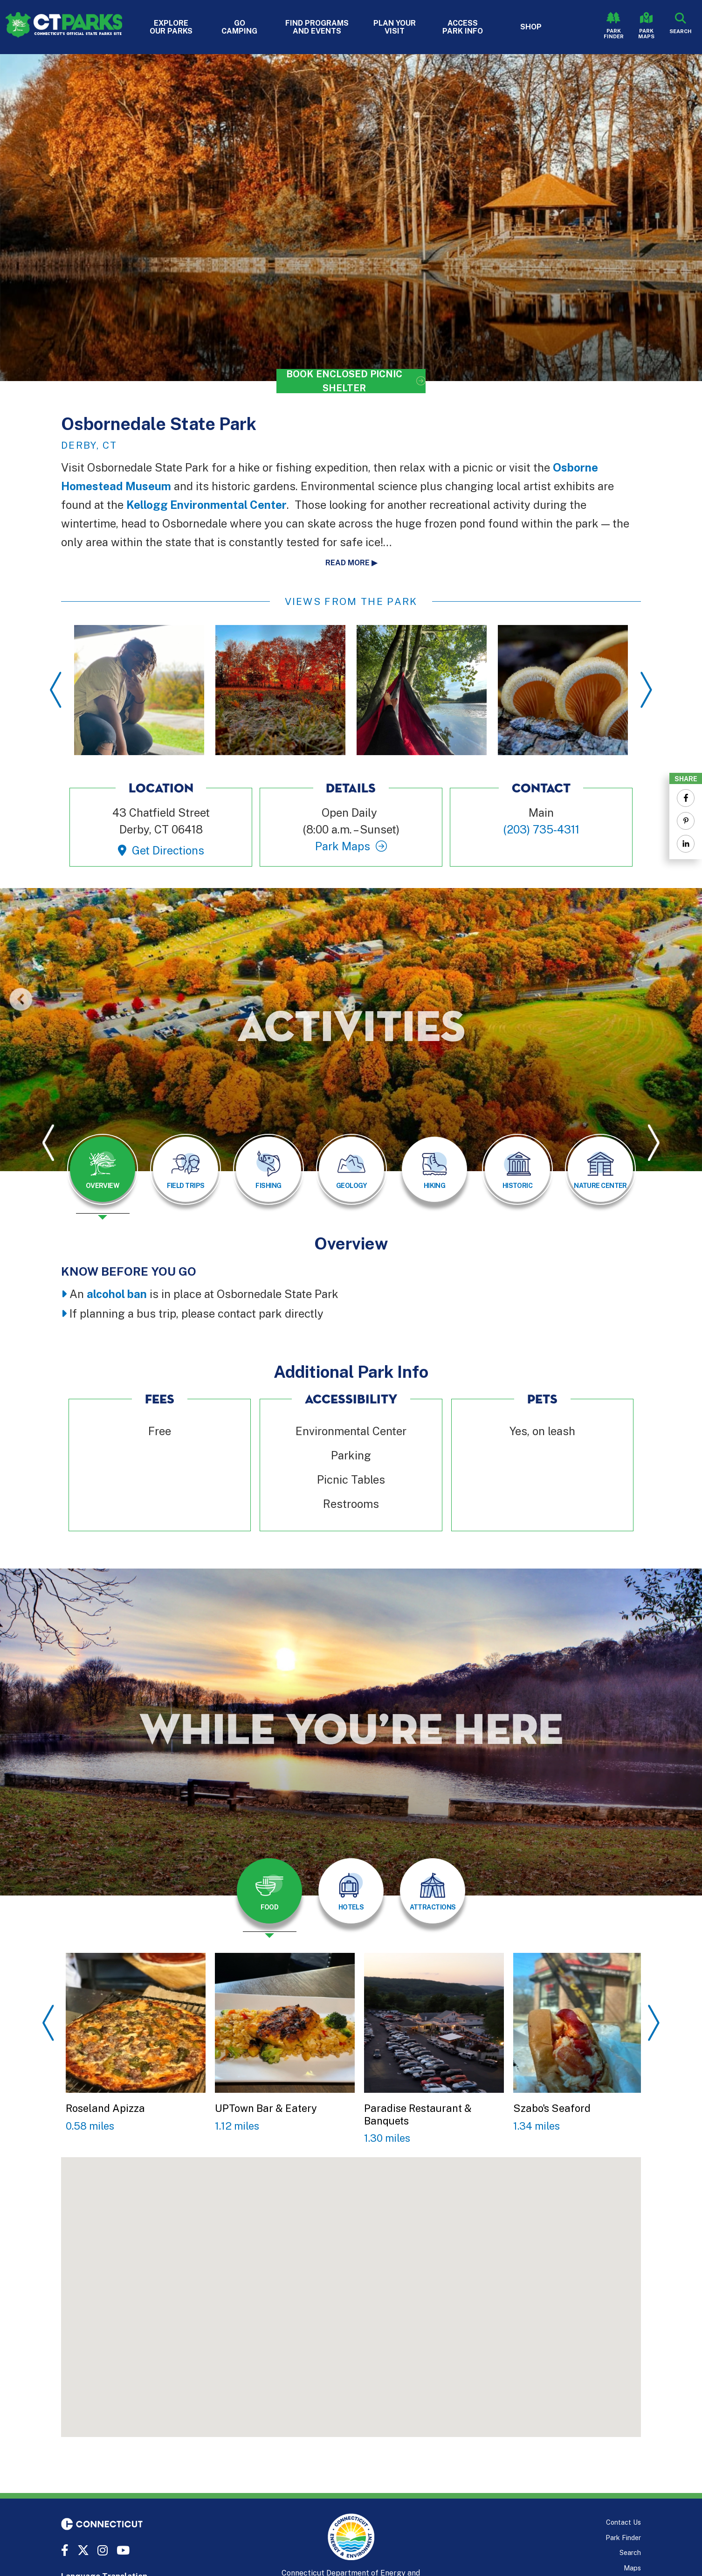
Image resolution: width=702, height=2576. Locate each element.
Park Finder (614, 34)
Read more (347, 562)
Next (646, 690)
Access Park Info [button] (462, 27)
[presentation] (102, 1177)
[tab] (102, 1169)
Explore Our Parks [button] (171, 27)
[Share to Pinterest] (686, 821)
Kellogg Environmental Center (206, 504)
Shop (531, 26)
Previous (56, 690)
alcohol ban (117, 1293)
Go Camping (239, 27)
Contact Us (623, 2522)
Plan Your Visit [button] (394, 27)
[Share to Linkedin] (686, 844)
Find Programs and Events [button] (317, 27)
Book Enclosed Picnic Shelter (344, 381)
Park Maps (646, 34)
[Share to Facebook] (686, 798)
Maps (632, 2568)
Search (630, 2552)
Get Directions (168, 850)
